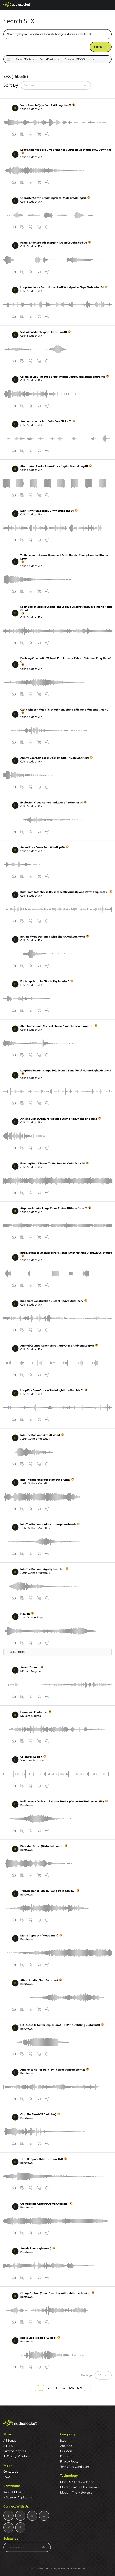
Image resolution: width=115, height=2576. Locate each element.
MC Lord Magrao (30, 1671)
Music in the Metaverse (76, 2493)
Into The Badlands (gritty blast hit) (42, 1569)
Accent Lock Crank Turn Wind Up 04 (42, 847)
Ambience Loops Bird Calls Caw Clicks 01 (45, 421)
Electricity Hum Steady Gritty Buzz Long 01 (47, 511)
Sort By (10, 85)
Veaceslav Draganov (32, 1760)
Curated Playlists (14, 2451)
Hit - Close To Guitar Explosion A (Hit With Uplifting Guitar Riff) (60, 2025)
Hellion (25, 1614)
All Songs (9, 2441)
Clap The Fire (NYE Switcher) (38, 2114)
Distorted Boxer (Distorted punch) (42, 1846)
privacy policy (69, 2462)
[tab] (57, 1652)
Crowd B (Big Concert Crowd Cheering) (44, 2203)
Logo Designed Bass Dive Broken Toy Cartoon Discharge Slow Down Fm (65, 149)
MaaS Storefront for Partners (80, 2487)
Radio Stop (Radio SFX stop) (38, 2338)
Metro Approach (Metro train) (39, 1935)
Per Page (86, 2375)
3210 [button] (79, 2387)
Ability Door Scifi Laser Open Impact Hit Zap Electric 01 (54, 758)
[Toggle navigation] (109, 5)
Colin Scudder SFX (31, 109)
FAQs (6, 2477)
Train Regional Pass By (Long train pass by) (47, 1891)
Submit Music (12, 2492)
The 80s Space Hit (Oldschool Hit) (41, 2159)
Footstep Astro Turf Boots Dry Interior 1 (44, 981)
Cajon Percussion (31, 1757)
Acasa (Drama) (29, 1667)
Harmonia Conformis (33, 1712)
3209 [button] (71, 2387)
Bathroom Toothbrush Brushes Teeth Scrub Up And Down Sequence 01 (64, 892)
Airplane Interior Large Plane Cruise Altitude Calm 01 (53, 1208)
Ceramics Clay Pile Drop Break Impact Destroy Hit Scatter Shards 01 (62, 376)
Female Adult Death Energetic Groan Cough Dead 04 (53, 242)
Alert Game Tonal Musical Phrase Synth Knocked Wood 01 (56, 1026)
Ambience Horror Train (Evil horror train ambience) (52, 2069)
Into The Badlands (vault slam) (40, 1435)
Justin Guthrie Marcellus (34, 1438)
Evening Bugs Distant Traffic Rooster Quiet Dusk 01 (52, 1163)
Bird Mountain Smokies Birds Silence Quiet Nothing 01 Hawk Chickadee (66, 1252)
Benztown (26, 1805)
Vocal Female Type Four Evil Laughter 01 (45, 105)
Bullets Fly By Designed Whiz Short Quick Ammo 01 (52, 936)
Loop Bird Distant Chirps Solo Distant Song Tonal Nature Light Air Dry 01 (65, 1070)
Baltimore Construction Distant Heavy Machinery (51, 1301)
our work (66, 2451)
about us (66, 2446)
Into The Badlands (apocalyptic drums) (45, 1479)
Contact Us (10, 2472)
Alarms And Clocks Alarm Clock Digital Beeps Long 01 (54, 466)
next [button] (87, 2388)
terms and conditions (74, 2467)
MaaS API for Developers (77, 2482)
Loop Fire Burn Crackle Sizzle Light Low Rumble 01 (51, 1390)
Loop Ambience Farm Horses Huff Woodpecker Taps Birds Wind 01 (62, 287)
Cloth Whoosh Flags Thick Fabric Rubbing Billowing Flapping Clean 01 (64, 709)
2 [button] (48, 2387)
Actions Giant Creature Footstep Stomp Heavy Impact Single (58, 1119)
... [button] (64, 2387)
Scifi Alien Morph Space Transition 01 (43, 332)
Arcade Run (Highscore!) (35, 2248)
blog (63, 2441)
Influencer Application (18, 2497)
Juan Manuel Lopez (32, 1617)
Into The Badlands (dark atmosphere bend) (48, 1524)
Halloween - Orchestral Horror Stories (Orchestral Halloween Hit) (62, 1801)
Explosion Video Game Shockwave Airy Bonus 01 (51, 802)
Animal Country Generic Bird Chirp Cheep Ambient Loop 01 (57, 1345)
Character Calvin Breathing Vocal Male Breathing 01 (53, 198)
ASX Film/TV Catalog (17, 2456)
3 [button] (56, 2387)
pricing (64, 2456)
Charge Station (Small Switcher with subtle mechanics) (55, 2293)
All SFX (8, 2446)
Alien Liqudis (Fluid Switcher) (39, 1980)
